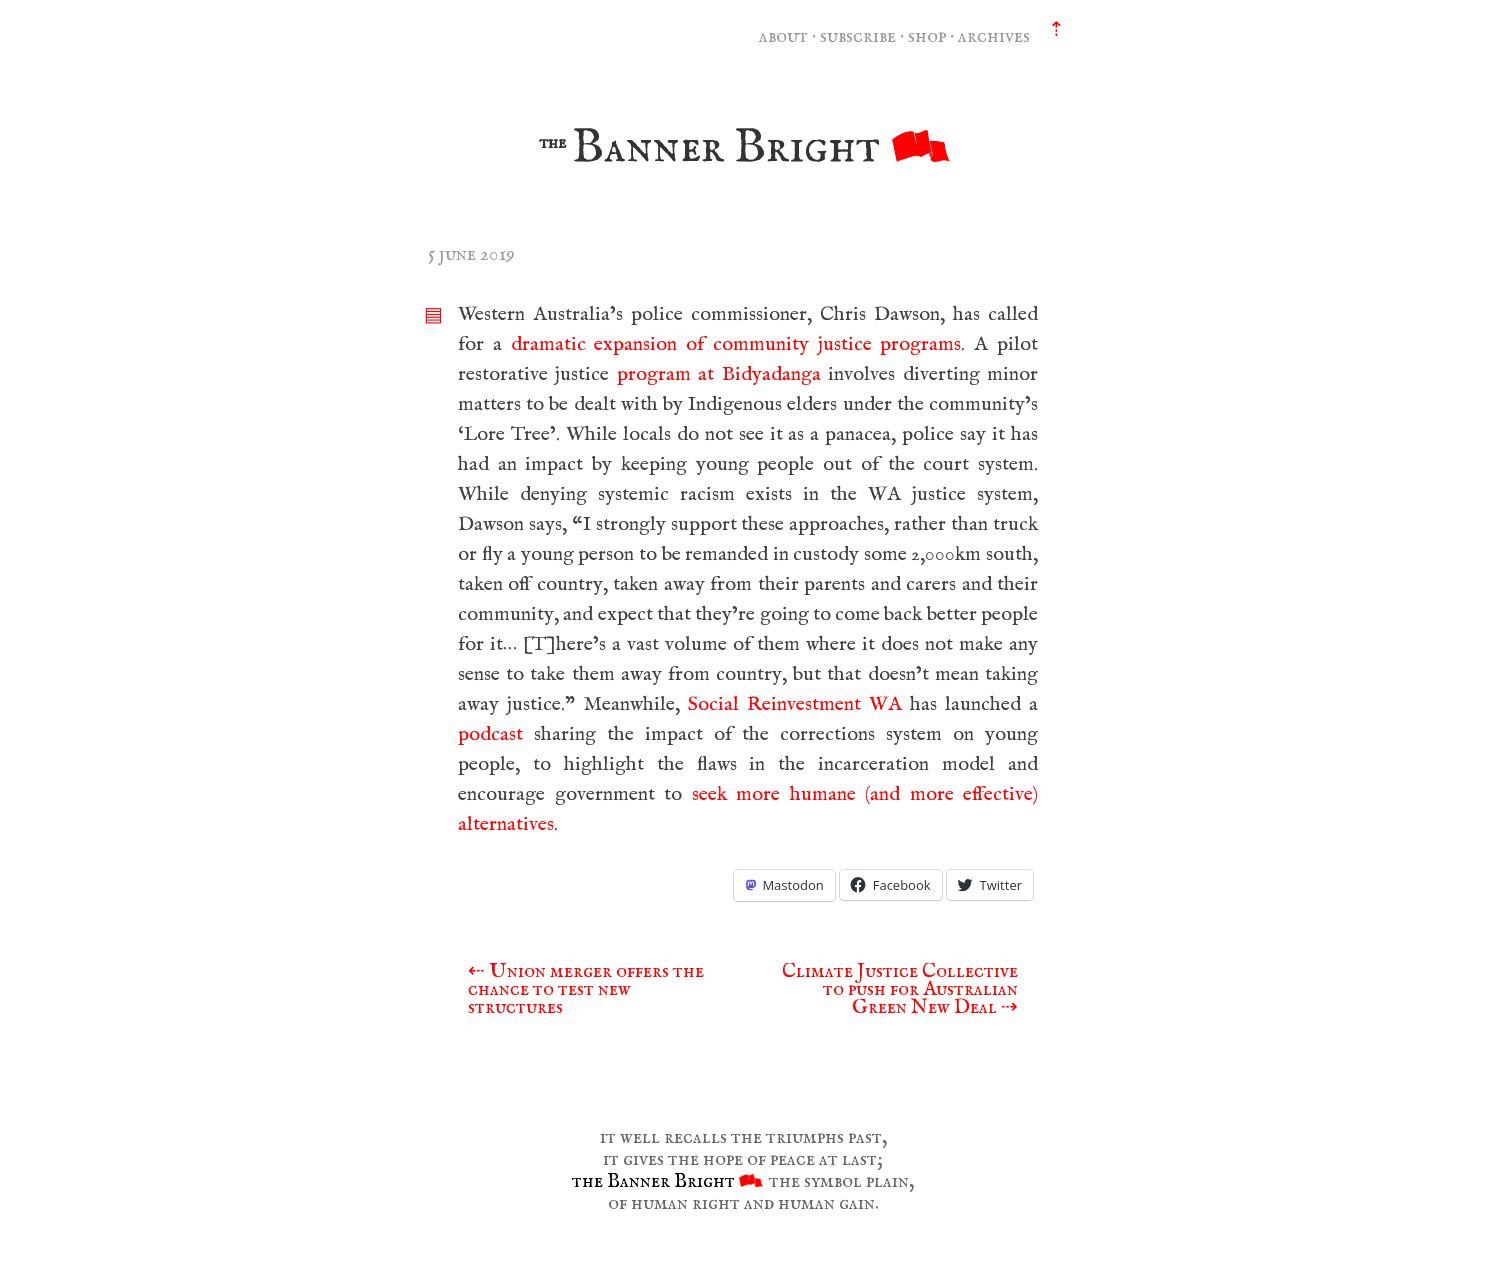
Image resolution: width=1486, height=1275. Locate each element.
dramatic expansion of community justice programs (736, 344)
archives (994, 36)
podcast (490, 734)
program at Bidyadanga (719, 374)
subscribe (858, 36)
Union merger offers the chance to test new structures (586, 989)
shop (927, 36)
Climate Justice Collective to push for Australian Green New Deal (900, 989)
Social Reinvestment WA (795, 704)
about (783, 36)
